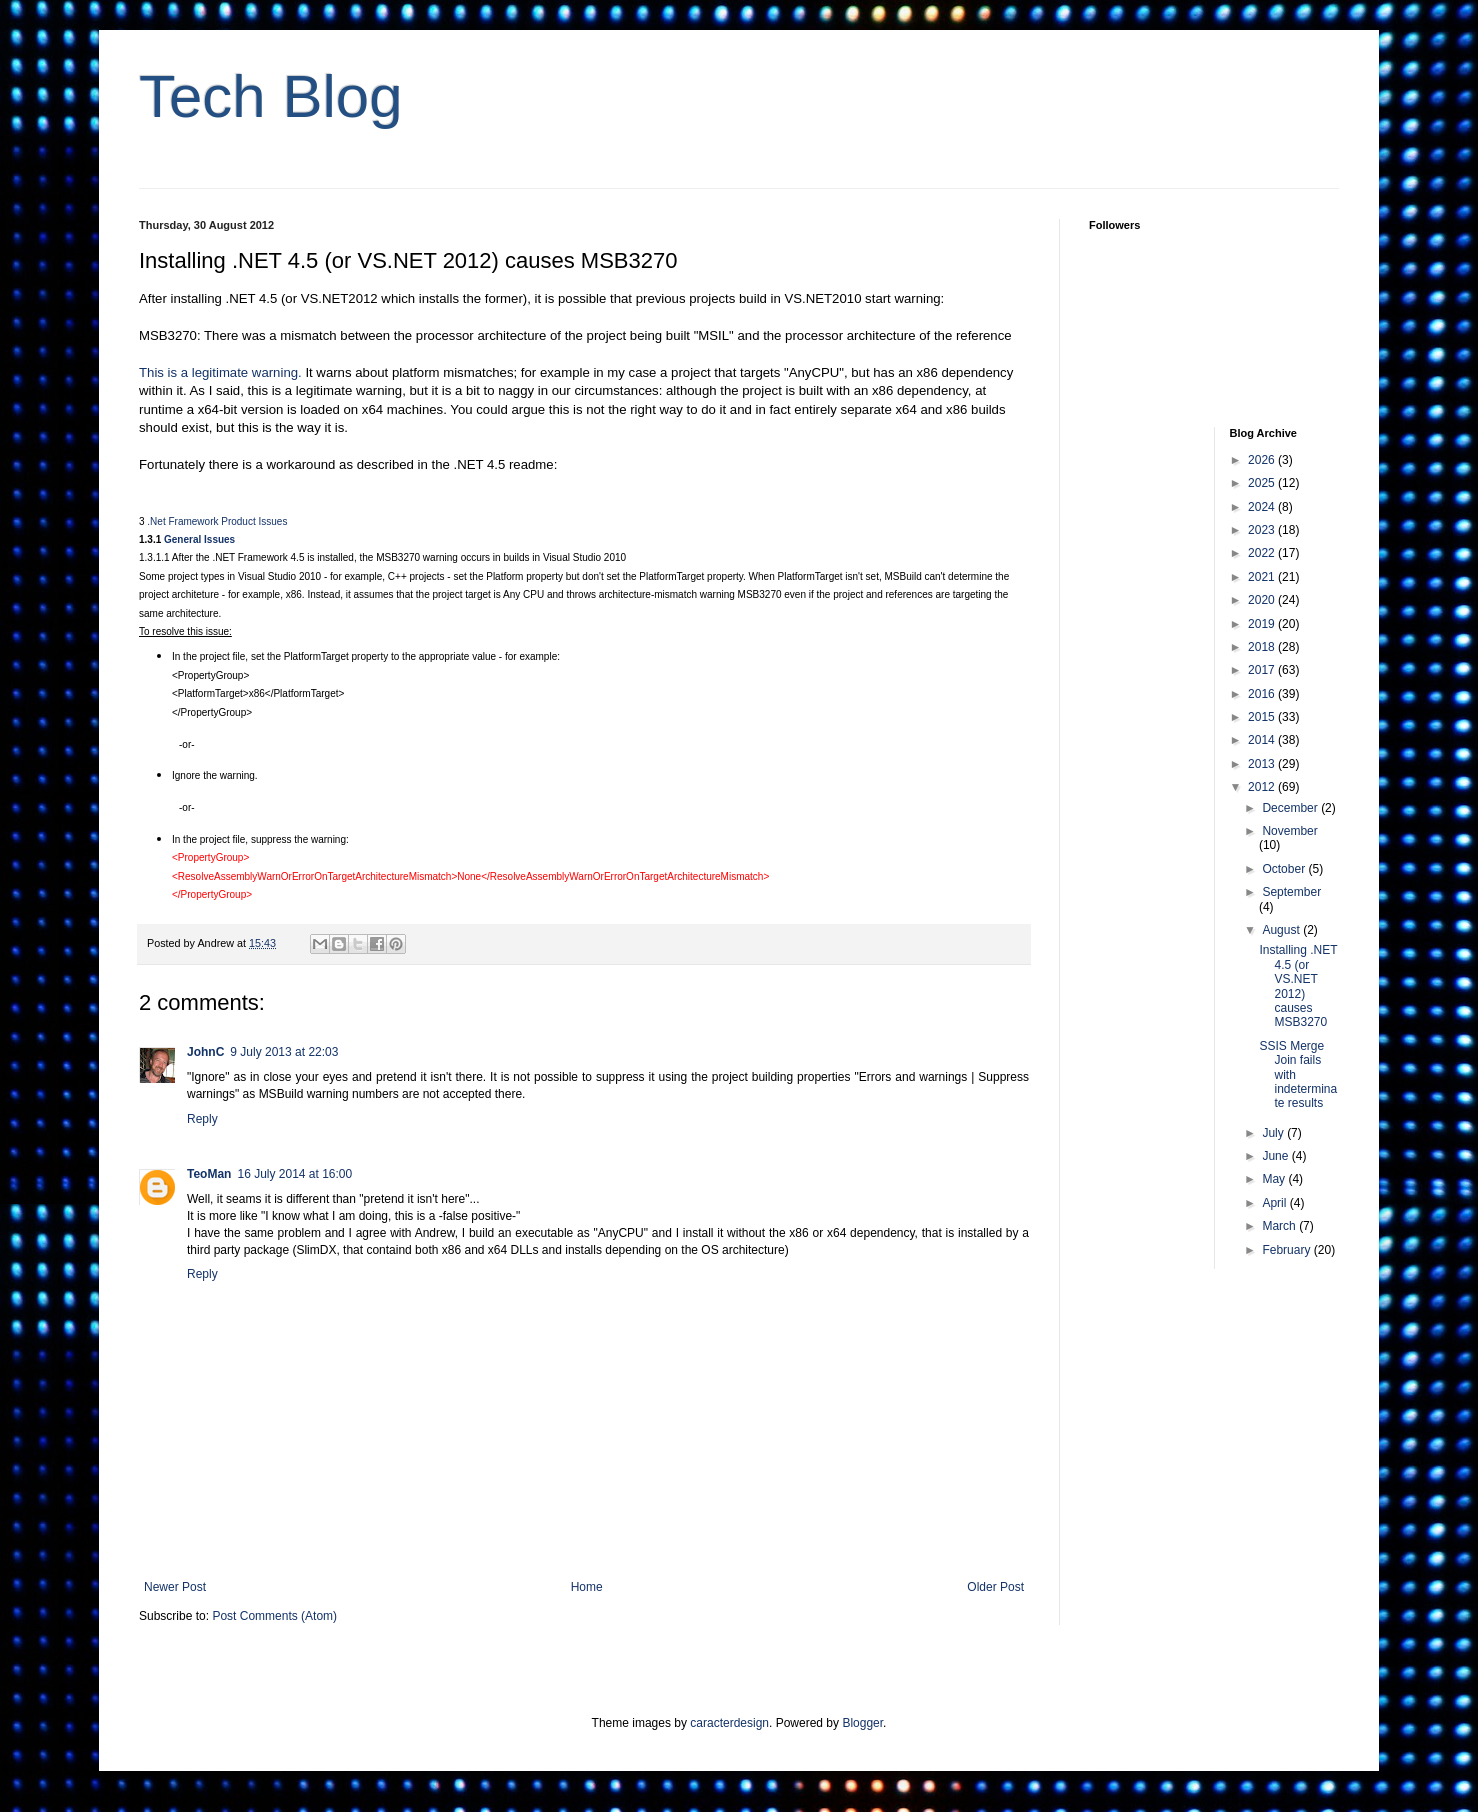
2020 (1263, 600)
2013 (1263, 764)
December (1291, 808)
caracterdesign (729, 1723)
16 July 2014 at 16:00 (294, 1174)
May (1275, 1179)
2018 (1263, 647)
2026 (1263, 460)
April (1275, 1203)
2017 (1263, 670)
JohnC (205, 1052)
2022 (1263, 553)
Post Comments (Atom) (274, 1616)
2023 (1263, 530)
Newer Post (175, 1587)
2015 (1263, 717)
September (1291, 892)
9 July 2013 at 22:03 (284, 1052)
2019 (1263, 624)
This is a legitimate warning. (220, 372)
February (1287, 1250)
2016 (1263, 694)
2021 (1263, 577)
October (1285, 869)
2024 (1263, 507)
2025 (1263, 483)
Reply (202, 1119)
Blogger (862, 1723)
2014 (1263, 740)
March (1280, 1226)
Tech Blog (271, 96)
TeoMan (209, 1174)
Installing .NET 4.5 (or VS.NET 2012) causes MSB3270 (1298, 986)
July (1274, 1133)
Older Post (995, 1587)
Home (587, 1587)
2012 (1263, 787)
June (1276, 1156)
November (1289, 831)
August (1282, 930)
